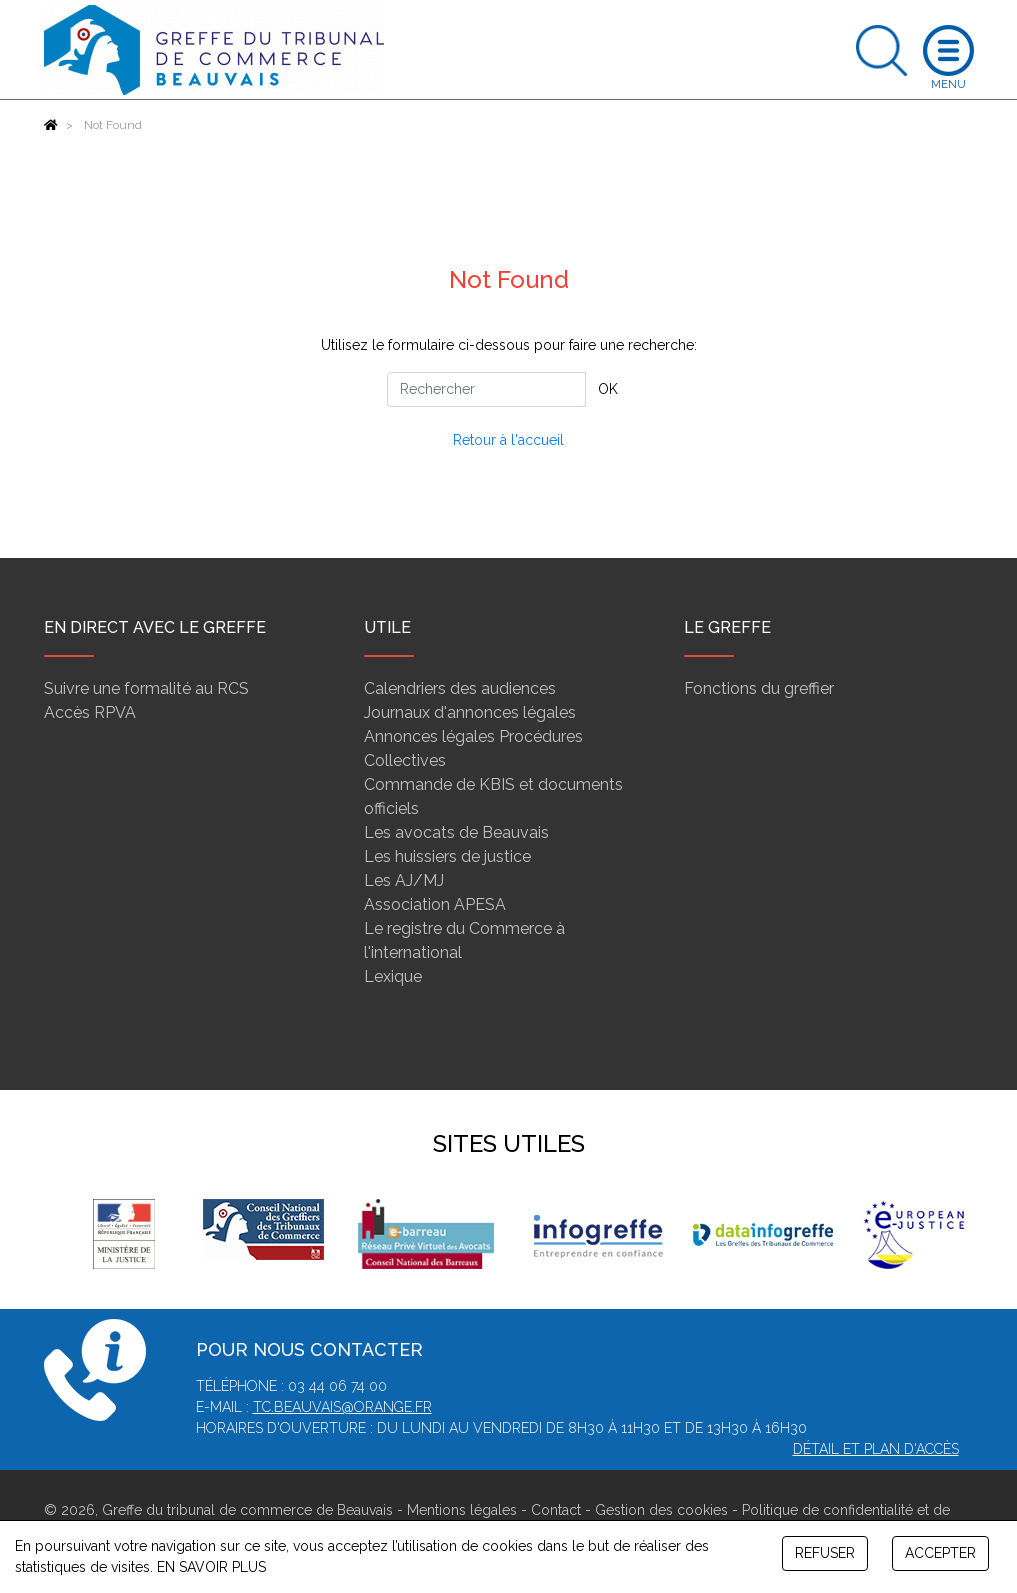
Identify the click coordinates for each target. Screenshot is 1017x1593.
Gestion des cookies (661, 1510)
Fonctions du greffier (759, 688)
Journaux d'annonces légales (470, 712)
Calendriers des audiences (460, 688)
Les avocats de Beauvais (456, 832)
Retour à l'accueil (508, 440)
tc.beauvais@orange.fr (342, 1407)
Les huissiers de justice (447, 856)
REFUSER (825, 1553)
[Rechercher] (486, 389)
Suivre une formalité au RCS (146, 688)
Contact (556, 1510)
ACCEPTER (940, 1553)
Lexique (393, 976)
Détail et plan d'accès (876, 1449)
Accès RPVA (90, 712)
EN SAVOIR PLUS (211, 1567)
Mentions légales (462, 1510)
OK (608, 389)
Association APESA (435, 904)
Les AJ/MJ (404, 880)
